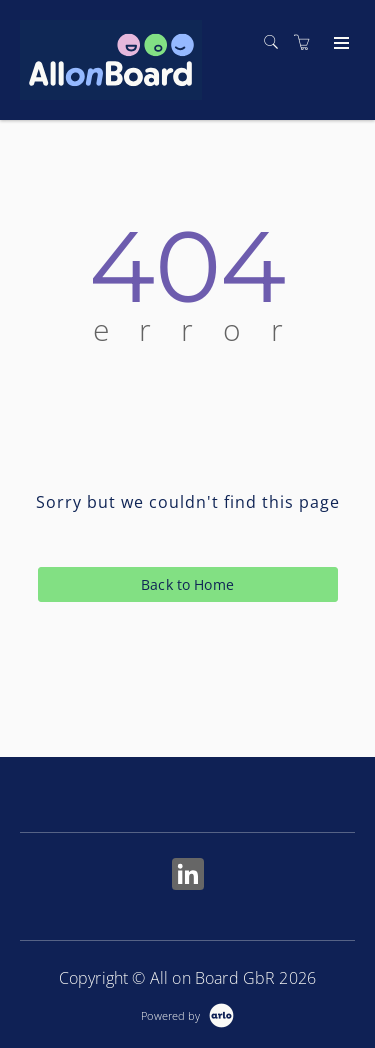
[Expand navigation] (339, 44)
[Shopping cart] (307, 42)
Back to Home (187, 584)
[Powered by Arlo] (187, 1013)
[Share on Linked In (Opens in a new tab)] (188, 876)
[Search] (276, 42)
